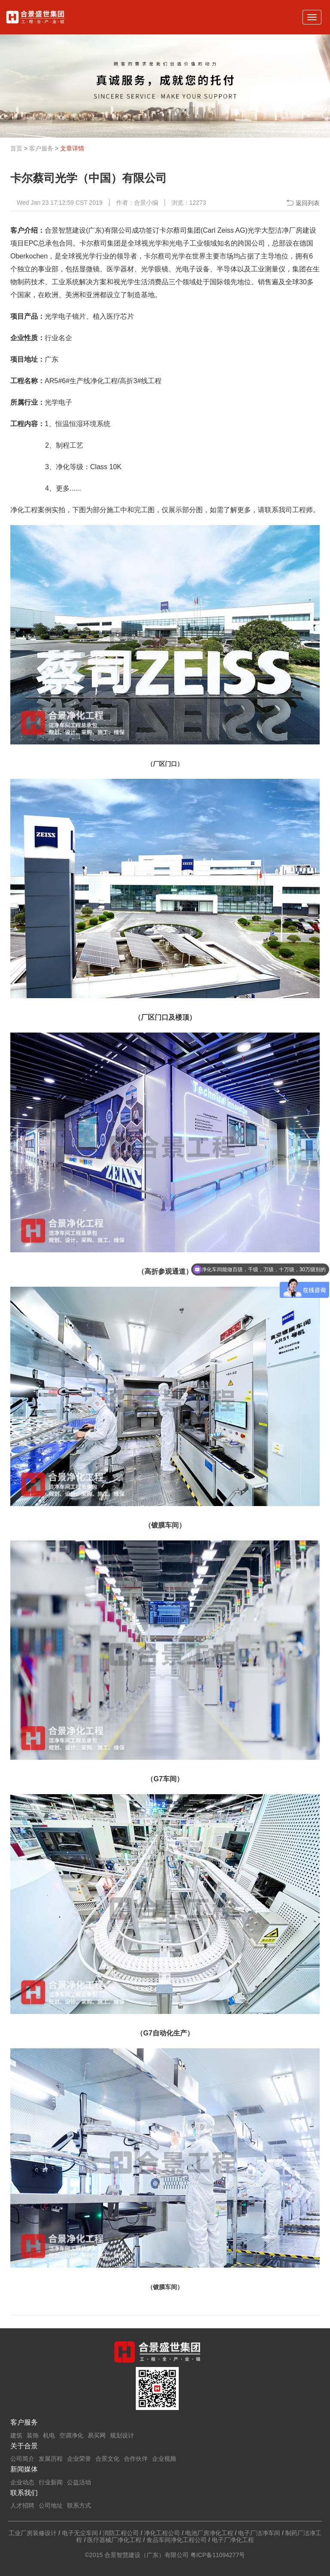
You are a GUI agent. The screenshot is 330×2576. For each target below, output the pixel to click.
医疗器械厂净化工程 (114, 2539)
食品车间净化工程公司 (177, 2539)
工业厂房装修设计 (33, 2533)
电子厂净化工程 (233, 2539)
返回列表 (308, 203)
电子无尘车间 (80, 2533)
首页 (16, 148)
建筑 (16, 2435)
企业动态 (22, 2482)
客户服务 (41, 148)
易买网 (97, 2435)
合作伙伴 (136, 2458)
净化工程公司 (162, 2533)
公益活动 (79, 2482)
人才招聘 (22, 2505)
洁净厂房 (288, 230)
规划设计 (122, 2435)
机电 (49, 2435)
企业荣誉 (79, 2458)
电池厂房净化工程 (209, 2533)
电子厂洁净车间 (259, 2533)
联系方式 (79, 2505)
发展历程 (51, 2458)
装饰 (33, 2435)
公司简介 (22, 2458)
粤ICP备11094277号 (217, 2554)
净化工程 (104, 380)
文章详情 (72, 148)
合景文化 (107, 2458)
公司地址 (51, 2505)
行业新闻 (51, 2482)
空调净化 (71, 2435)
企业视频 (164, 2458)
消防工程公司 (121, 2533)
